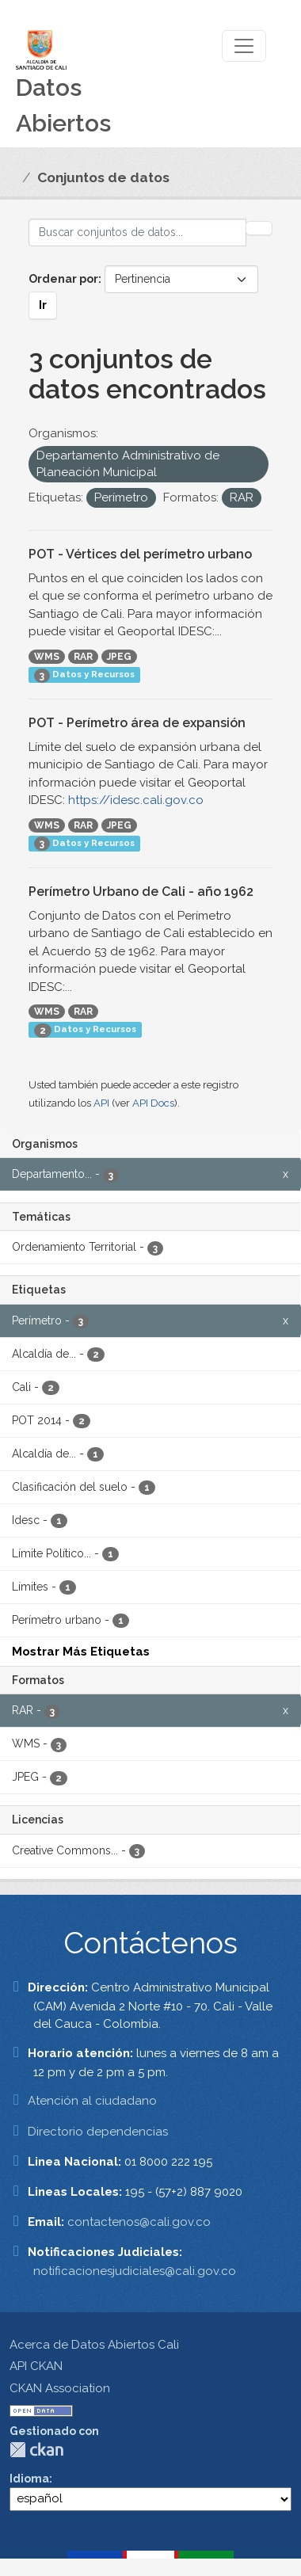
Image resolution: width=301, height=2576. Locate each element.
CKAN (36, 2449)
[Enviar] (259, 228)
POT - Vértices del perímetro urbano (140, 554)
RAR (83, 656)
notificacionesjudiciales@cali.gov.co (134, 2271)
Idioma (29, 2478)
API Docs (153, 1103)
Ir (43, 305)
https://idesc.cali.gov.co (136, 800)
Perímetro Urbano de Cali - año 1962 (141, 891)
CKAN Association (60, 2388)
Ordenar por (63, 278)
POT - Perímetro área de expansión (137, 722)
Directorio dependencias (98, 2131)
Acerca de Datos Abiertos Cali (94, 2345)
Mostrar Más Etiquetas (81, 1651)
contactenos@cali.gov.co (139, 2222)
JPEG (119, 656)
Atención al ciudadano (92, 2101)
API (101, 1103)
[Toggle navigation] (244, 46)
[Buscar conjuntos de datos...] (137, 232)
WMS (46, 656)
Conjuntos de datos (103, 177)
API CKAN (36, 2366)
